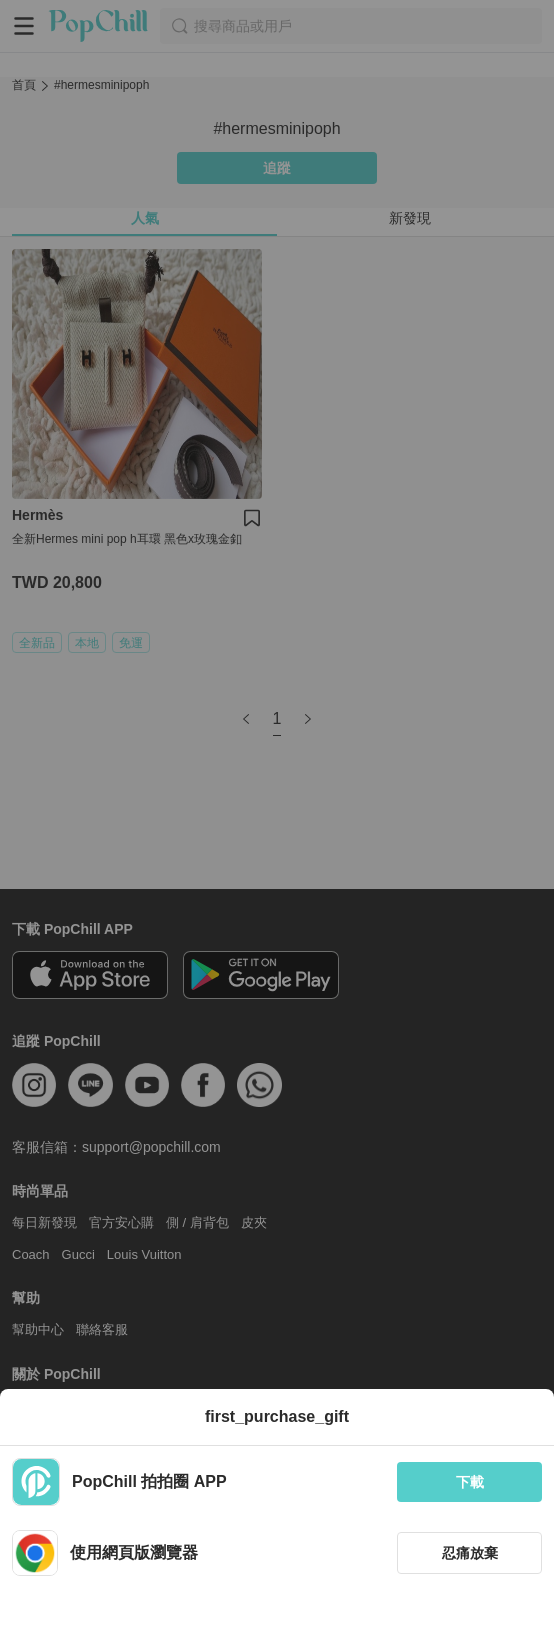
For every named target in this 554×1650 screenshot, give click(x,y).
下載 (470, 1482)
